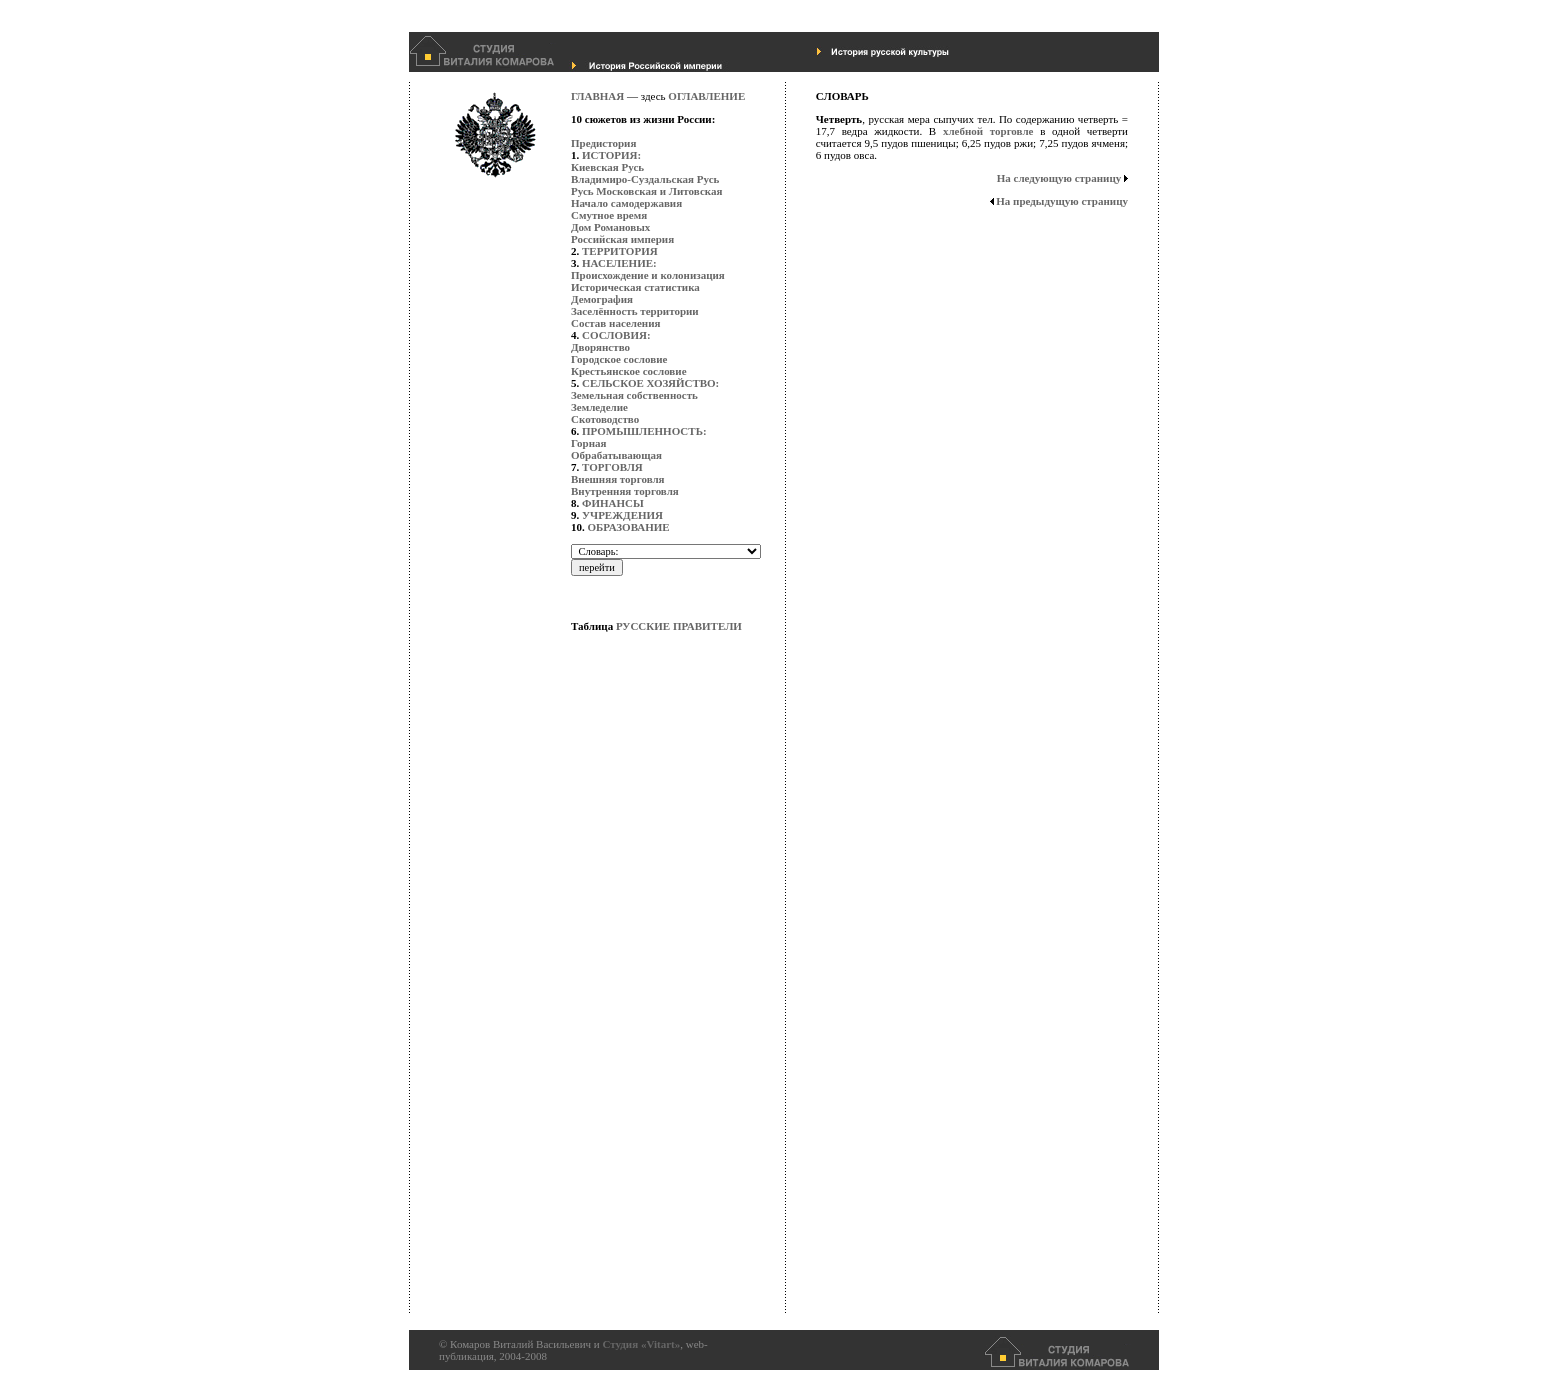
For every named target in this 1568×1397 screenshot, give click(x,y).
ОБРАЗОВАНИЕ (629, 527)
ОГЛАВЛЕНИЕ (706, 96)
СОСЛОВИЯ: (616, 335)
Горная (588, 443)
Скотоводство (605, 419)
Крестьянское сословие (629, 371)
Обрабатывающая (616, 455)
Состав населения (615, 323)
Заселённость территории (635, 311)
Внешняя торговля (618, 479)
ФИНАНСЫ (613, 503)
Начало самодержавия (626, 203)
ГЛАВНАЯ (597, 96)
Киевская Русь (607, 167)
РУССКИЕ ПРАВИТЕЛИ (679, 626)
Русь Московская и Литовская (646, 191)
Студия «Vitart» (641, 1344)
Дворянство (600, 347)
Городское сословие (619, 359)
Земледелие (599, 407)
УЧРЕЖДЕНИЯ (622, 515)
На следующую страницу (1059, 178)
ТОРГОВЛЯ (612, 467)
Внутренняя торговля (625, 491)
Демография (602, 299)
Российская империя (622, 239)
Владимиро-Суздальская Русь (645, 179)
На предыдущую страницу (1062, 201)
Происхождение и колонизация (648, 275)
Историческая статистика (635, 287)
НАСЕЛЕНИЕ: (619, 263)
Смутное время (609, 215)
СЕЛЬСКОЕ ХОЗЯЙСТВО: (650, 383)
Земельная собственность (634, 395)
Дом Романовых (610, 227)
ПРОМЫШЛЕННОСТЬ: (644, 431)
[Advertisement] (651, 1015)
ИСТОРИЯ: (611, 155)
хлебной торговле (988, 131)
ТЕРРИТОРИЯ (620, 251)
